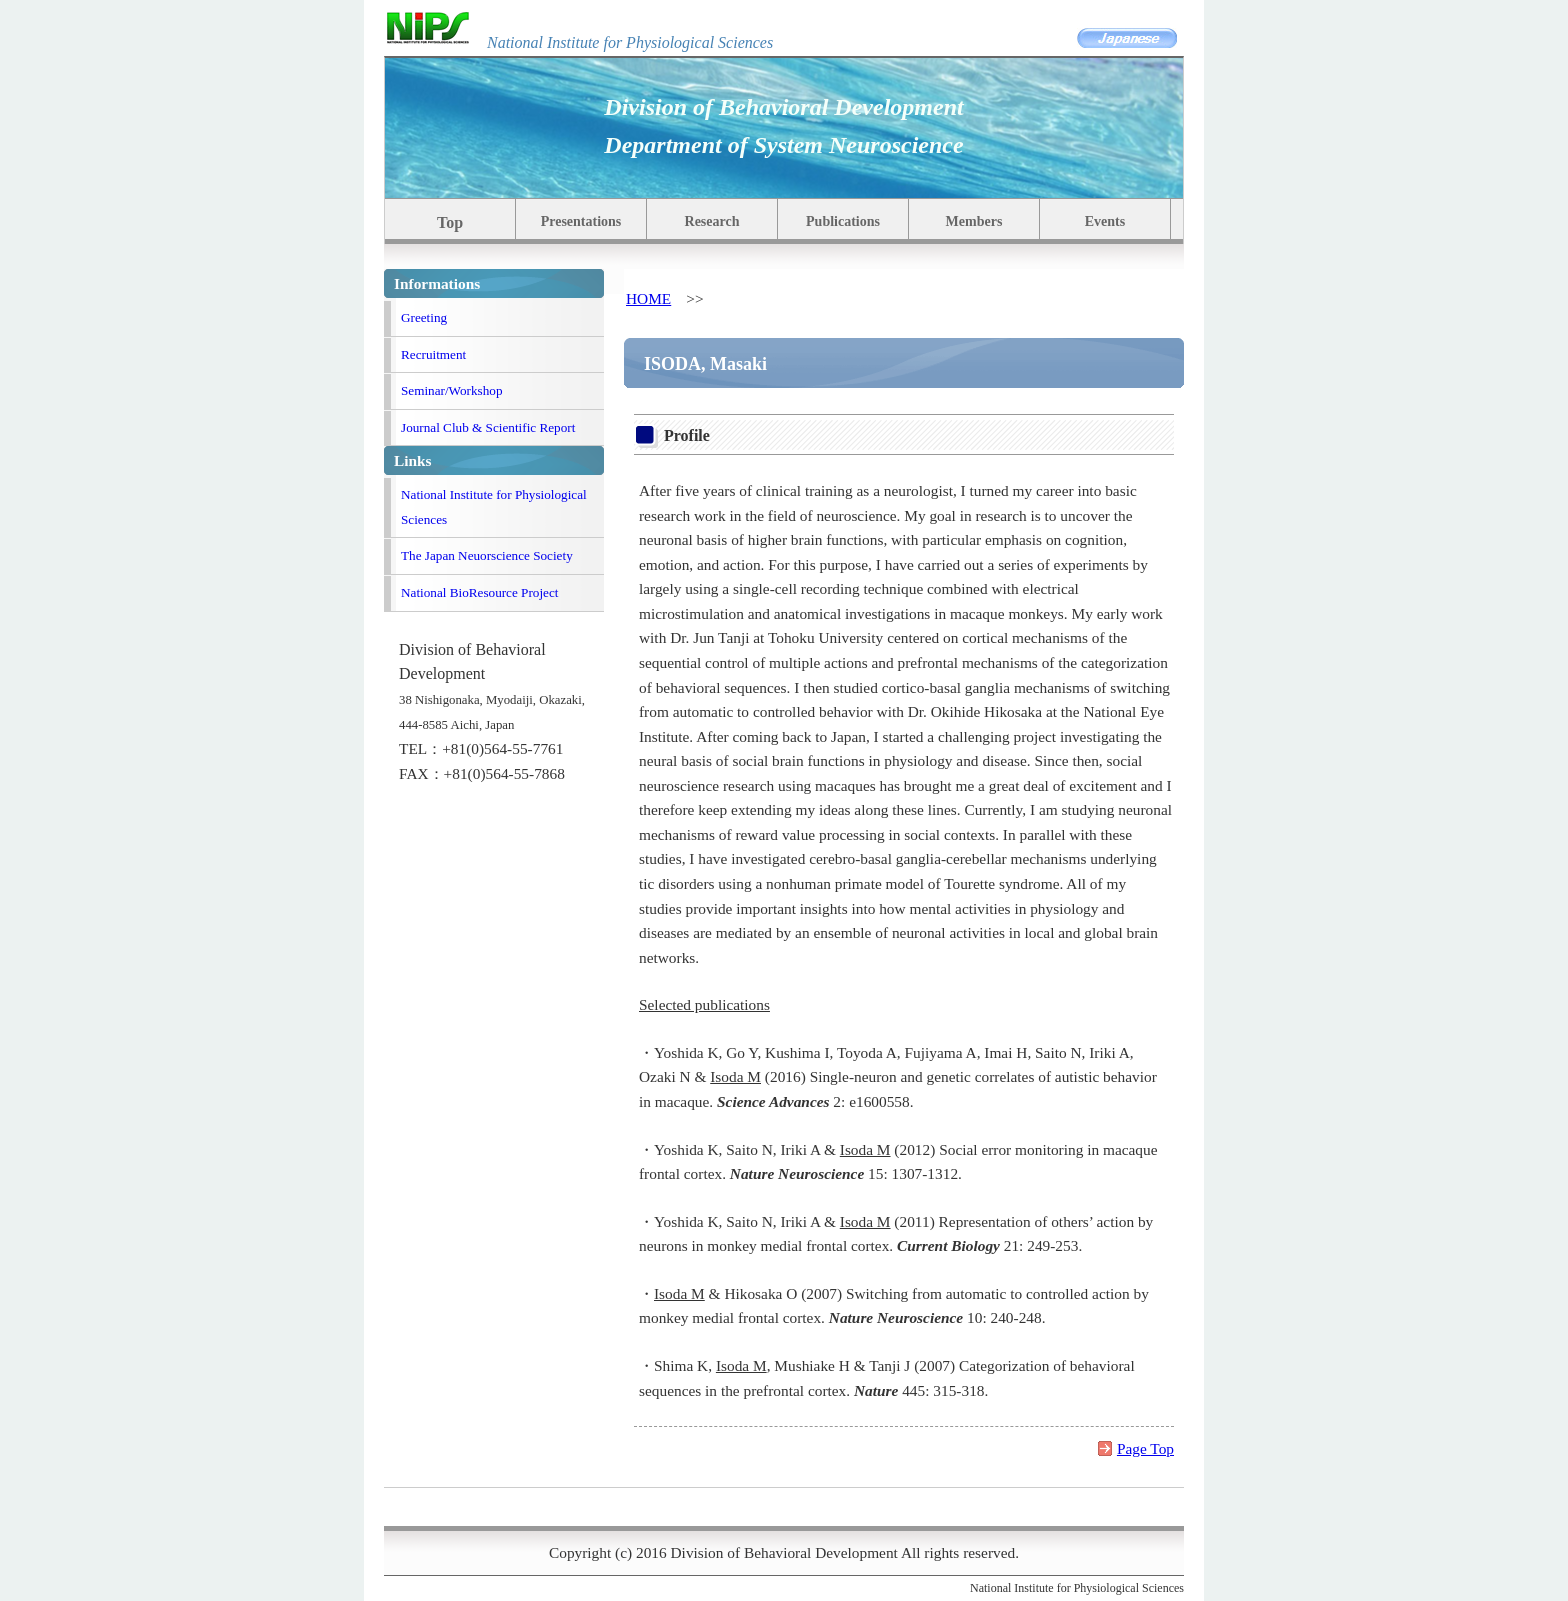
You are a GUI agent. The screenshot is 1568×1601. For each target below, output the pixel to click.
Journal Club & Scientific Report (488, 427)
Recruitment (433, 354)
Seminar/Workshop (452, 390)
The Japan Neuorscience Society (487, 555)
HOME (648, 298)
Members (974, 221)
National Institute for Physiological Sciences (494, 507)
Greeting (424, 317)
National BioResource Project (479, 592)
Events (1105, 221)
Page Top (1145, 1448)
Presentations (581, 221)
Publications (843, 221)
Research (712, 221)
